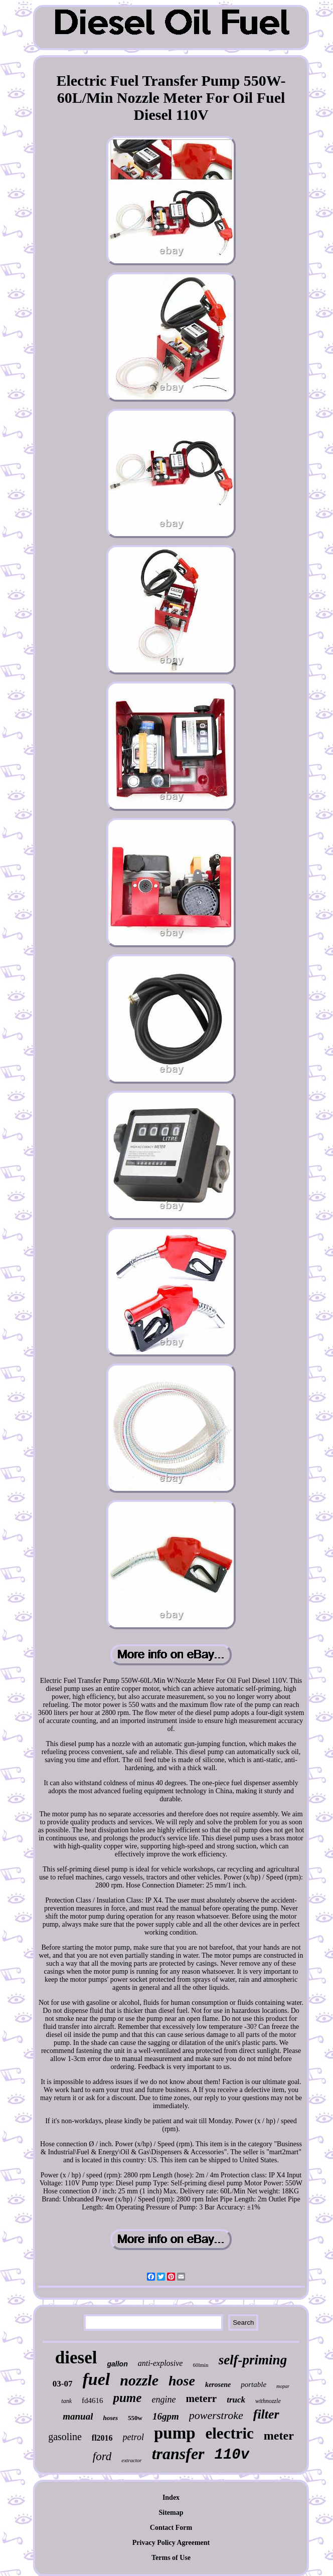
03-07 (63, 2383)
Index (171, 2497)
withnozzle (268, 2401)
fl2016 (102, 2438)
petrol (133, 2437)
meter (279, 2435)
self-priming (253, 2359)
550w (135, 2418)
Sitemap (171, 2512)
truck (236, 2400)
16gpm (165, 2416)
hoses (110, 2418)
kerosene (218, 2384)
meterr (201, 2398)
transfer (178, 2454)
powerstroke (216, 2415)
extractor (131, 2460)
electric (230, 2433)
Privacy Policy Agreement (171, 2542)
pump (175, 2433)
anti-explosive (160, 2363)
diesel (76, 2357)
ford (102, 2456)
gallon (117, 2364)
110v (232, 2455)
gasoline (65, 2436)
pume (127, 2398)
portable (253, 2384)
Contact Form (171, 2527)
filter (266, 2414)
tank (66, 2401)
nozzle (139, 2380)
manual (78, 2416)
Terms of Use (171, 2557)
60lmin (200, 2365)
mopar (282, 2386)
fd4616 (92, 2400)
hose (182, 2380)
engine (163, 2399)
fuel (96, 2379)
